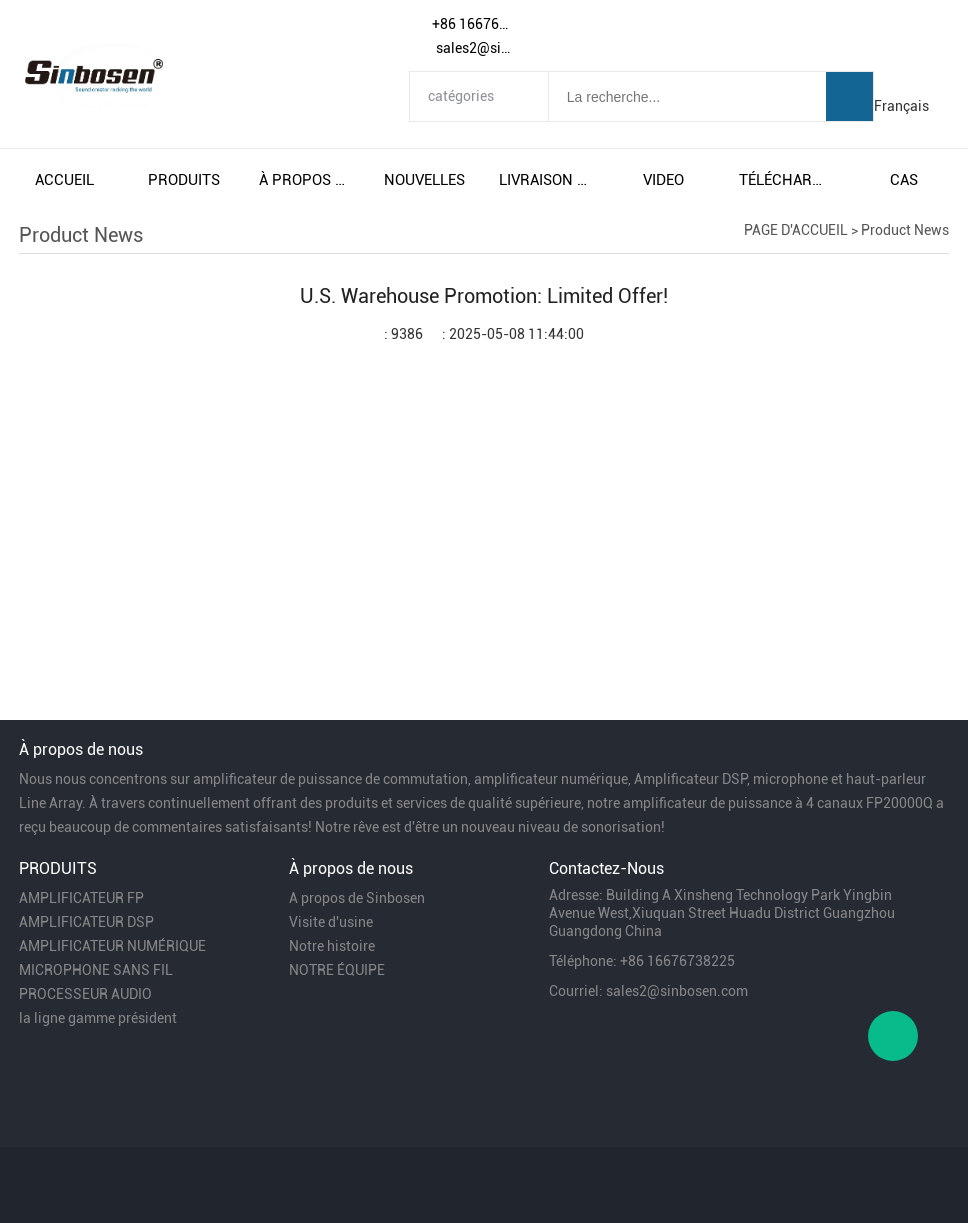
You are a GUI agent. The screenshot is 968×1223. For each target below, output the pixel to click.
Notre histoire (332, 946)
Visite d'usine (331, 922)
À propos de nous (304, 180)
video (663, 180)
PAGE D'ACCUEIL (796, 230)
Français (901, 106)
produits (184, 180)
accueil (64, 180)
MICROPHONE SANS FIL (96, 970)
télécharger (784, 180)
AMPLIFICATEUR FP (81, 898)
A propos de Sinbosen (357, 898)
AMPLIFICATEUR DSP (86, 922)
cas (904, 180)
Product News (905, 230)
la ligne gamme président (98, 1018)
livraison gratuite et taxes (544, 180)
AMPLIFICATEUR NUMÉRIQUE (112, 946)
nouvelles (424, 180)
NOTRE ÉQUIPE (337, 970)
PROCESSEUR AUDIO (85, 994)
